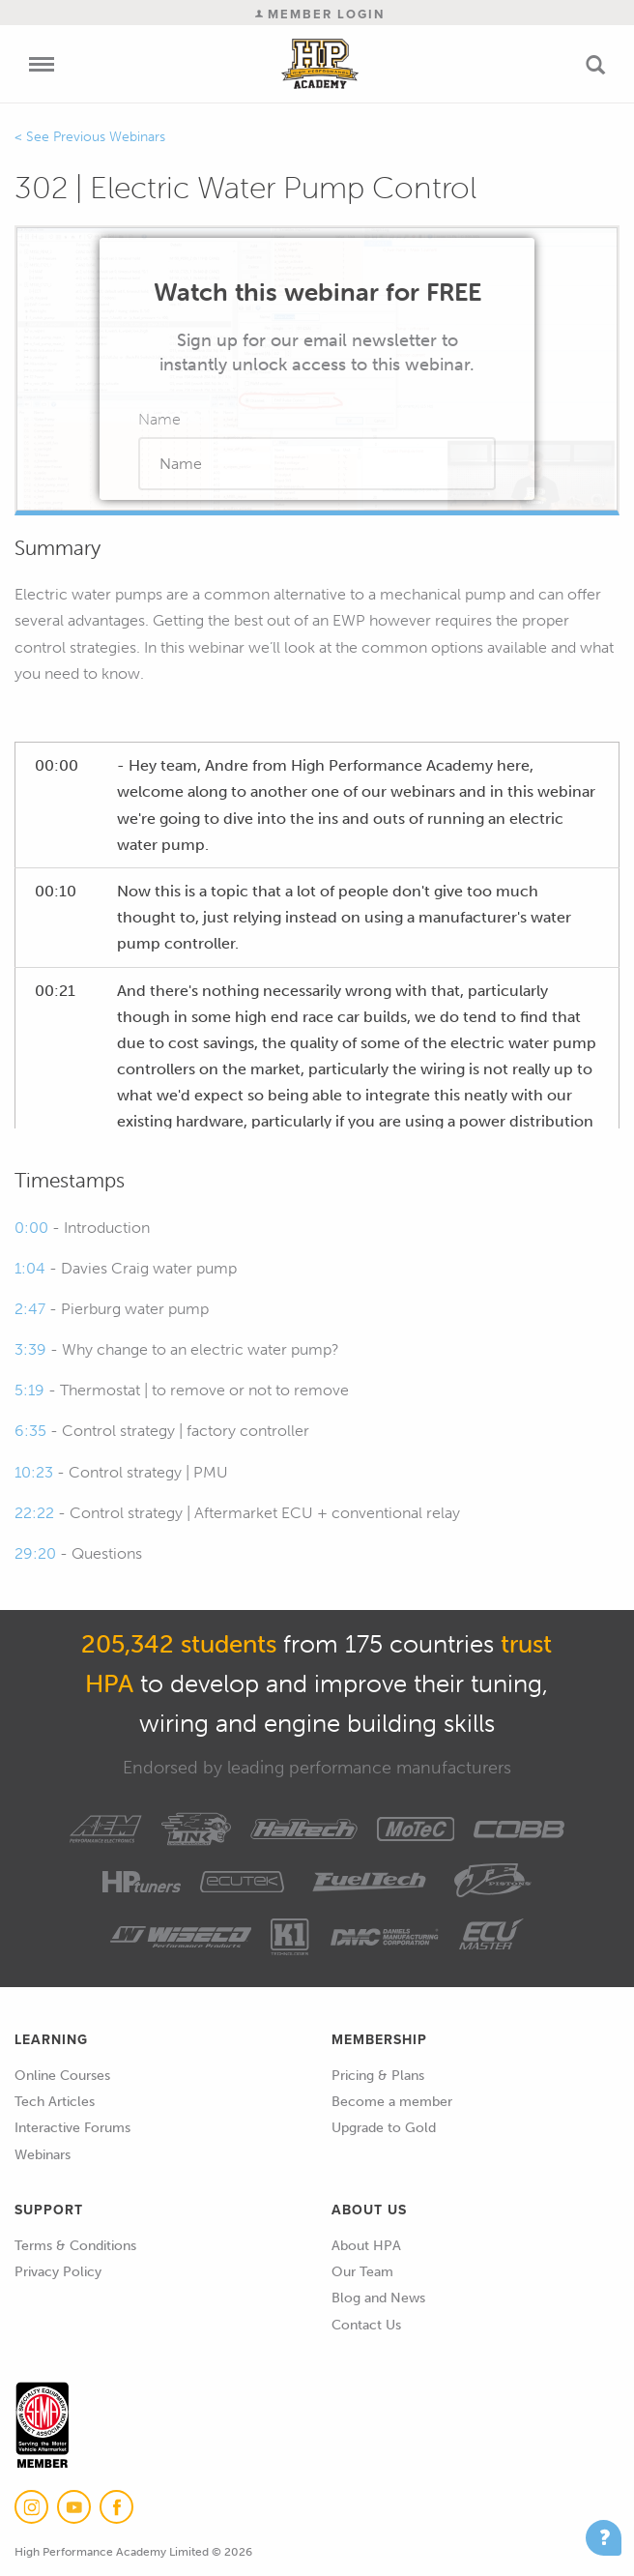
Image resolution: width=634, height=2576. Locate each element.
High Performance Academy (320, 64)
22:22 (34, 1513)
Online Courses (62, 2075)
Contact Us (366, 2325)
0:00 (31, 1227)
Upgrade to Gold (383, 2128)
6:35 (30, 1430)
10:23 (33, 1472)
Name (159, 419)
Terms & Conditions (75, 2246)
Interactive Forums (72, 2128)
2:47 (29, 1309)
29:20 (35, 1553)
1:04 (29, 1268)
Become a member (391, 2101)
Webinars (42, 2155)
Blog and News (378, 2298)
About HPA (366, 2246)
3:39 (30, 1349)
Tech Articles (54, 2101)
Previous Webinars (109, 137)
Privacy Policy (57, 2272)
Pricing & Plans (377, 2075)
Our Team (362, 2272)
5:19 (29, 1390)
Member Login (320, 14)
